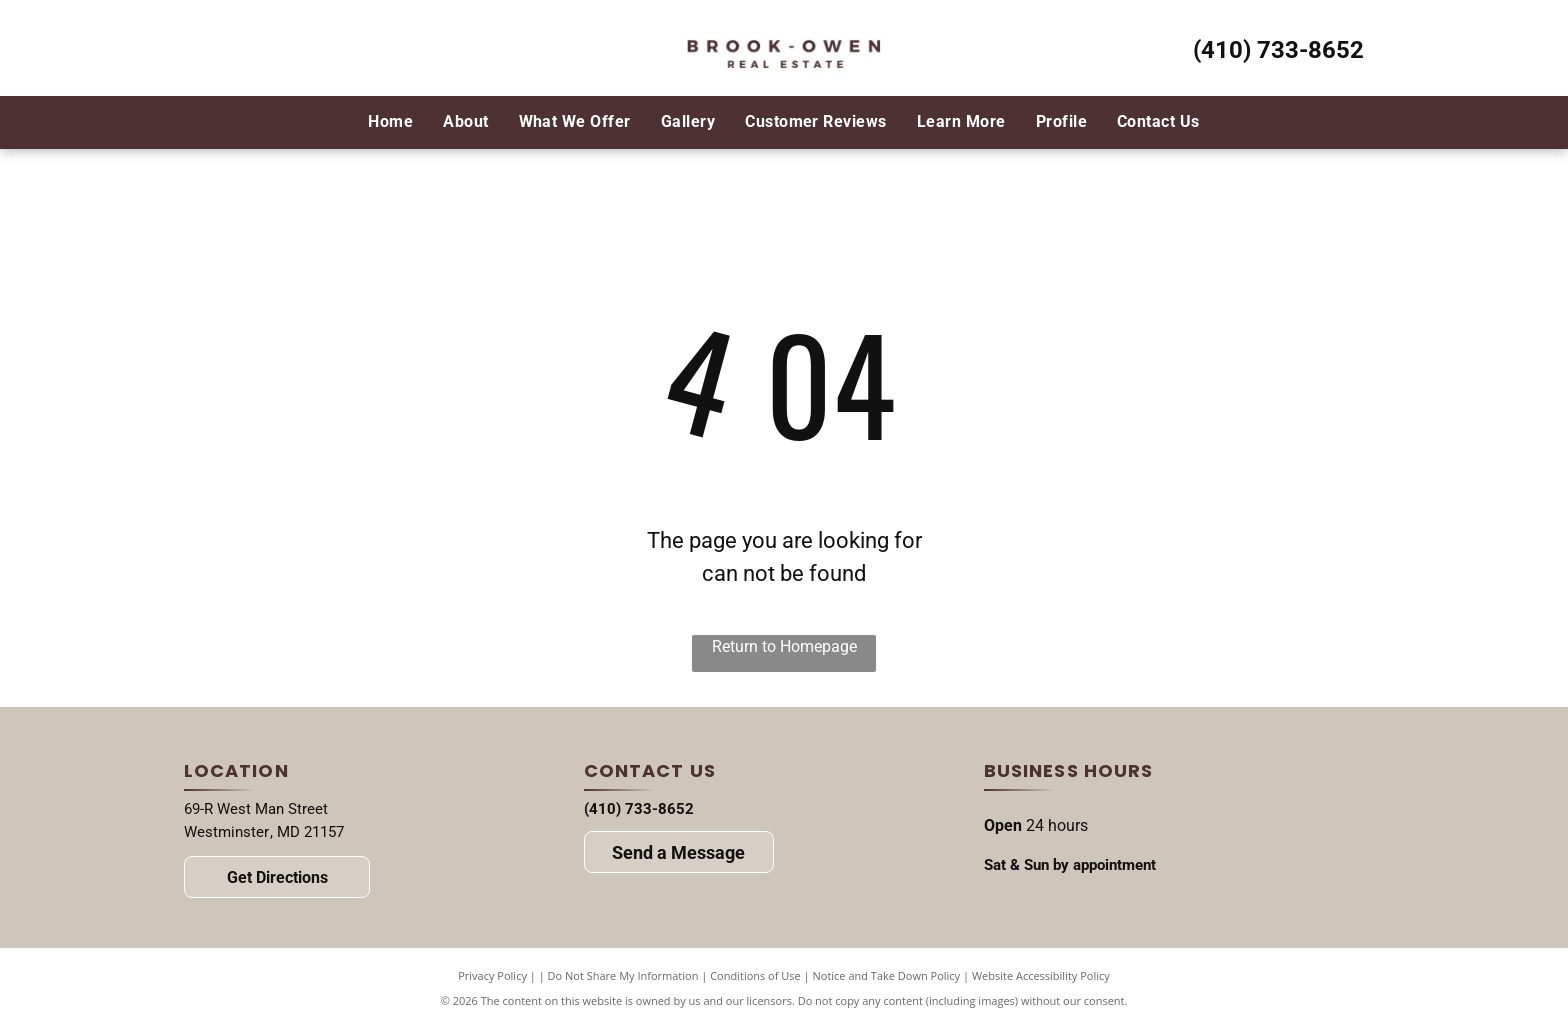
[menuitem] (390, 122)
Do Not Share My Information (623, 975)
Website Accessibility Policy (1041, 975)
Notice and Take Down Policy (887, 975)
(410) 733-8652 (1278, 50)
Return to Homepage (784, 646)
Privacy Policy (492, 975)
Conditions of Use (755, 975)
